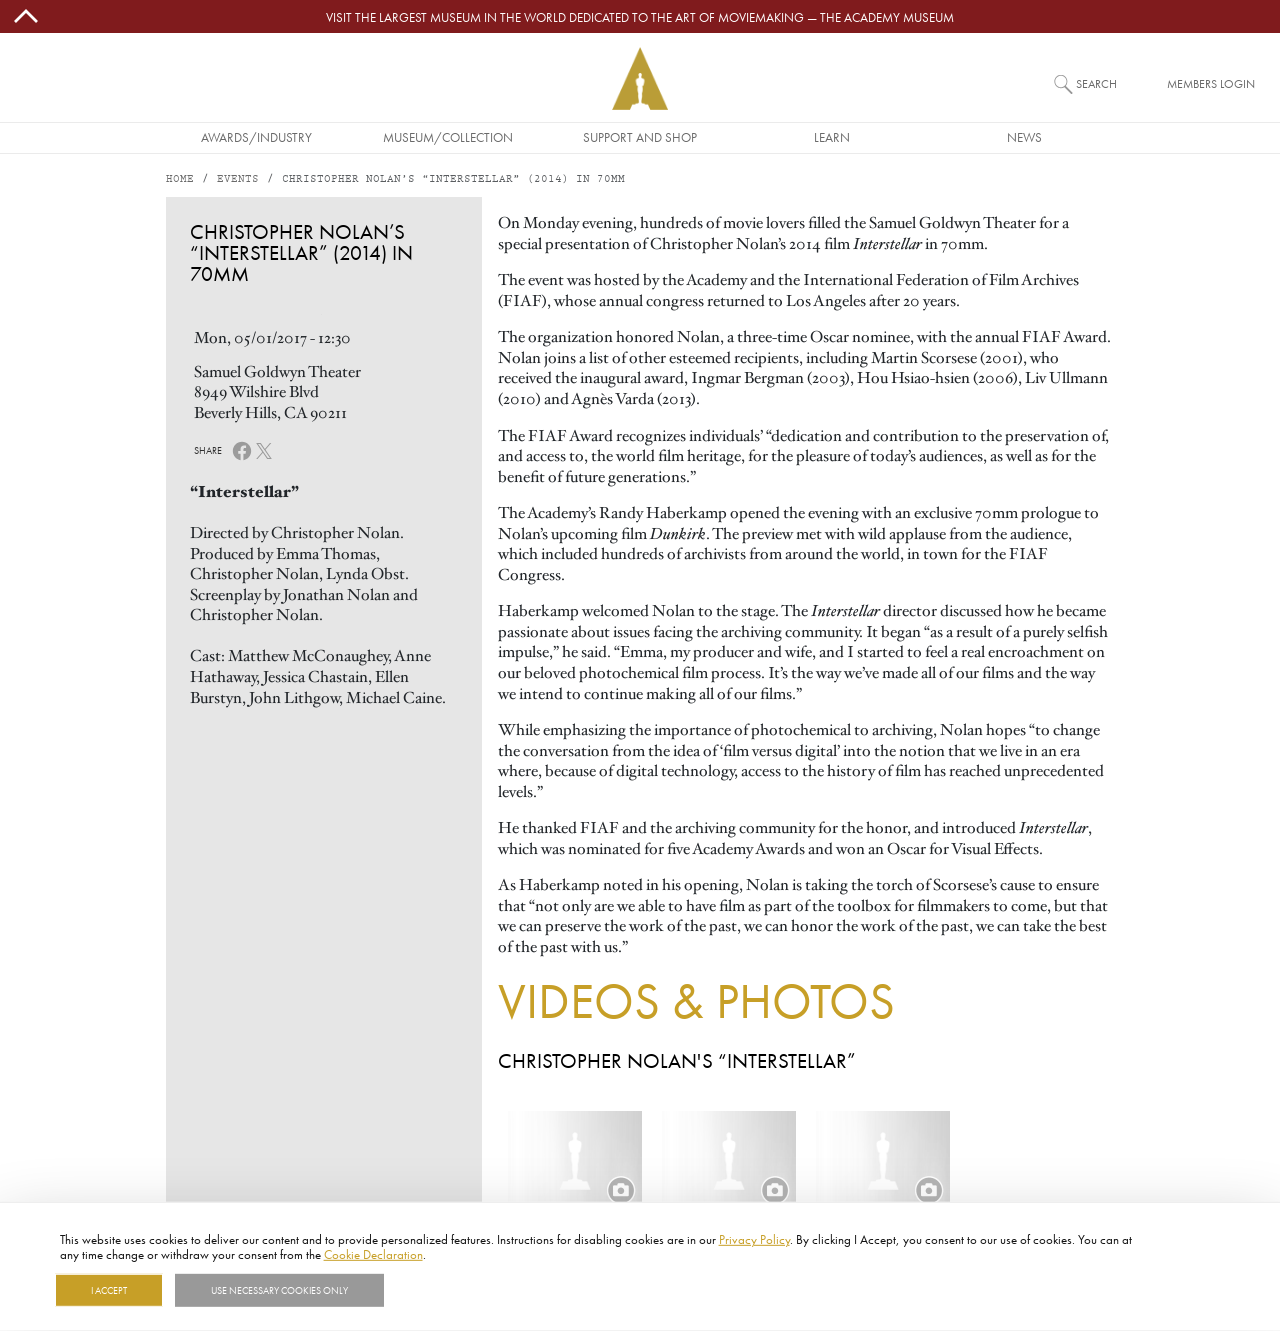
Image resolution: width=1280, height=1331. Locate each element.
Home (180, 179)
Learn (832, 137)
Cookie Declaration (373, 1254)
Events (238, 179)
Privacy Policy (754, 1239)
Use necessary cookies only (279, 1290)
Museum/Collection (448, 137)
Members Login (1211, 83)
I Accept (109, 1290)
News (1024, 137)
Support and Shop (640, 137)
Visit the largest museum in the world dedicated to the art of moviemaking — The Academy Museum (640, 17)
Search (1096, 83)
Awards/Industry (256, 137)
